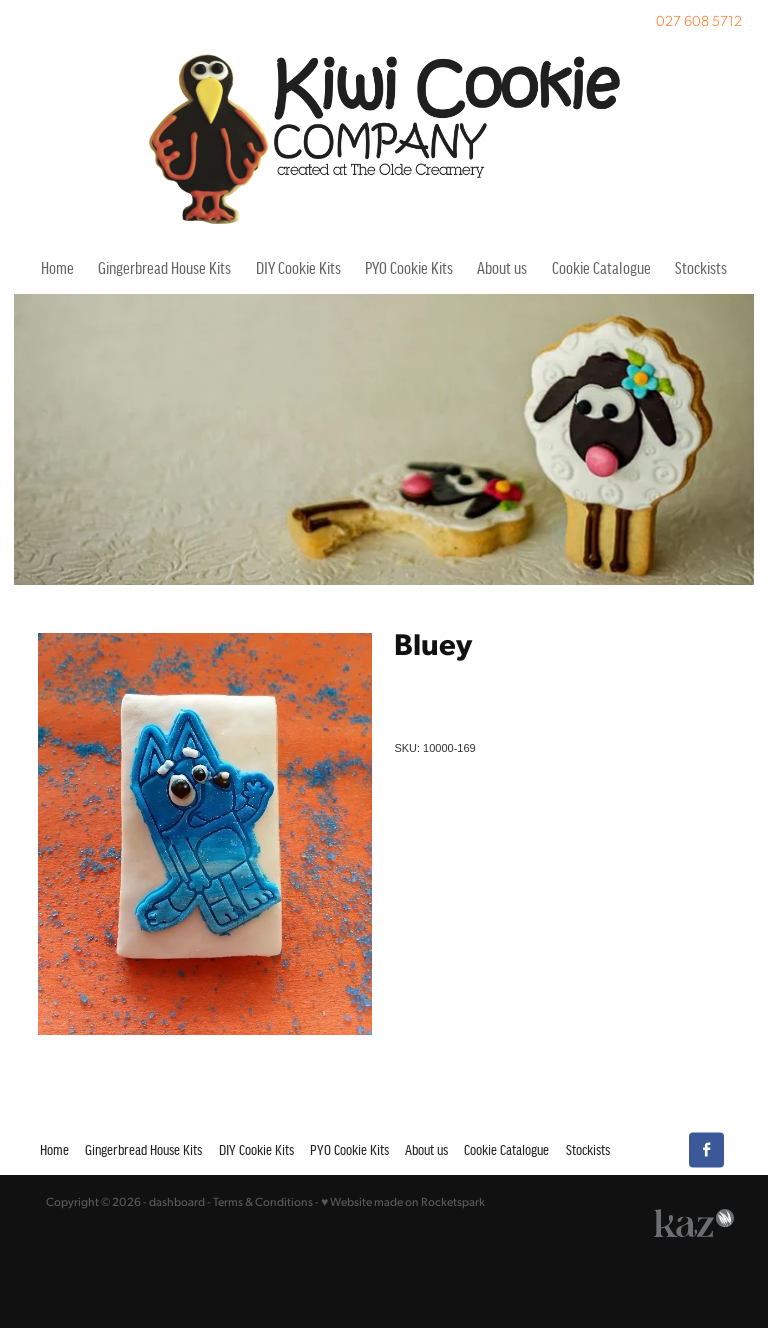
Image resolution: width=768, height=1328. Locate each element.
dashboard (177, 1201)
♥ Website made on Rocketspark (403, 1201)
